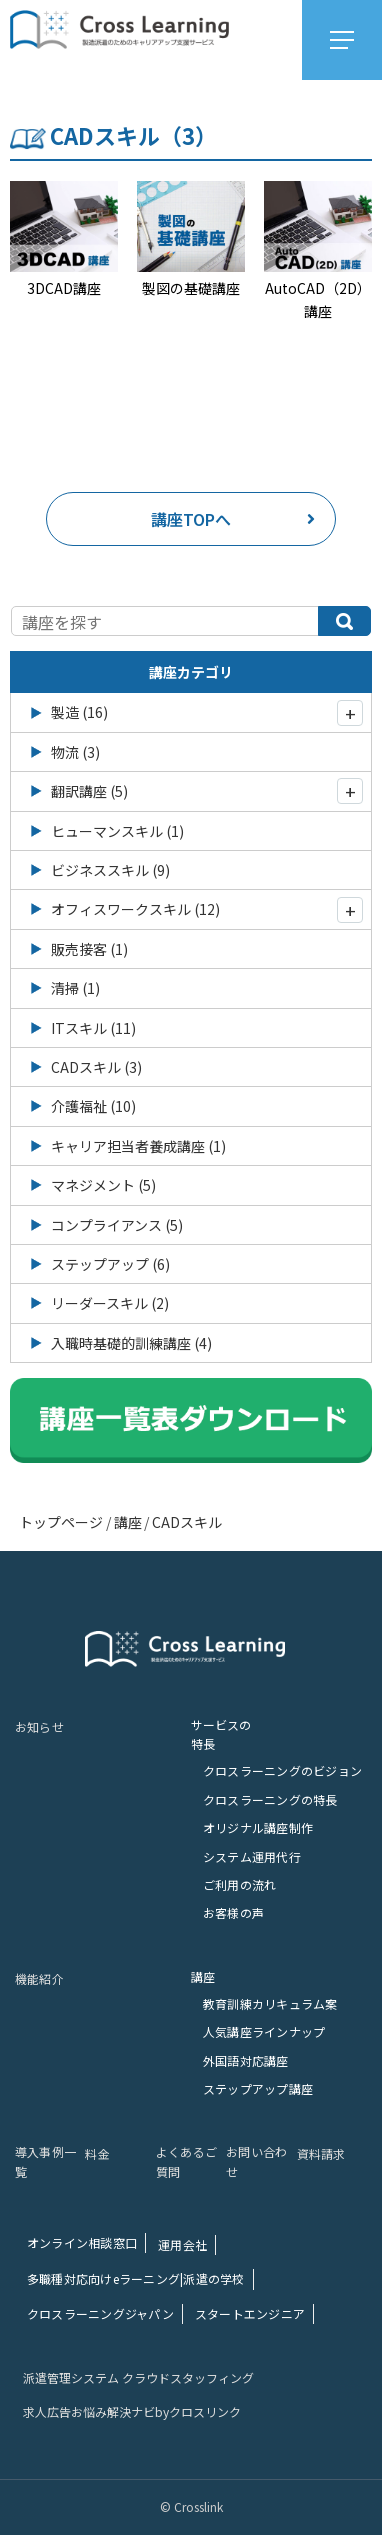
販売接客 (89, 949)
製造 (79, 712)
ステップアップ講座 (258, 2088)
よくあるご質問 (186, 2161)
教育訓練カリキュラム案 (270, 2003)
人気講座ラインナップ (264, 2031)
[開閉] (350, 713)
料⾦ (97, 2153)
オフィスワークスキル (135, 909)
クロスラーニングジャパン (100, 2313)
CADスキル (96, 1067)
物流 (75, 752)
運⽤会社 (182, 2244)
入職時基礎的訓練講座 (131, 1343)
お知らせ (39, 1726)
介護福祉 (93, 1106)
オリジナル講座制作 (258, 1827)
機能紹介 (39, 1978)
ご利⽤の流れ (239, 1884)
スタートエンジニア (250, 2313)
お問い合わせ (256, 2161)
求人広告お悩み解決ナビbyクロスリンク (132, 2411)
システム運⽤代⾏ (252, 1856)
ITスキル (93, 1028)
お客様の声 (233, 1912)
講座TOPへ (233, 519)
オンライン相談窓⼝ (82, 2242)
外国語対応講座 (246, 2060)
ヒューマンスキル (117, 831)
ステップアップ (110, 1264)
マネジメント (103, 1185)
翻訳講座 (89, 791)
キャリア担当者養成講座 (138, 1146)
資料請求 (321, 2153)
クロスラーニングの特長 (270, 1799)
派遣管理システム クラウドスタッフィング (138, 2377)
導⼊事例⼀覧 (45, 2161)
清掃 (75, 988)
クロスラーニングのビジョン (282, 1770)
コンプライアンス (117, 1225)
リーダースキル (110, 1303)
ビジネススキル (110, 870)
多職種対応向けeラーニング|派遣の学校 (136, 2278)
